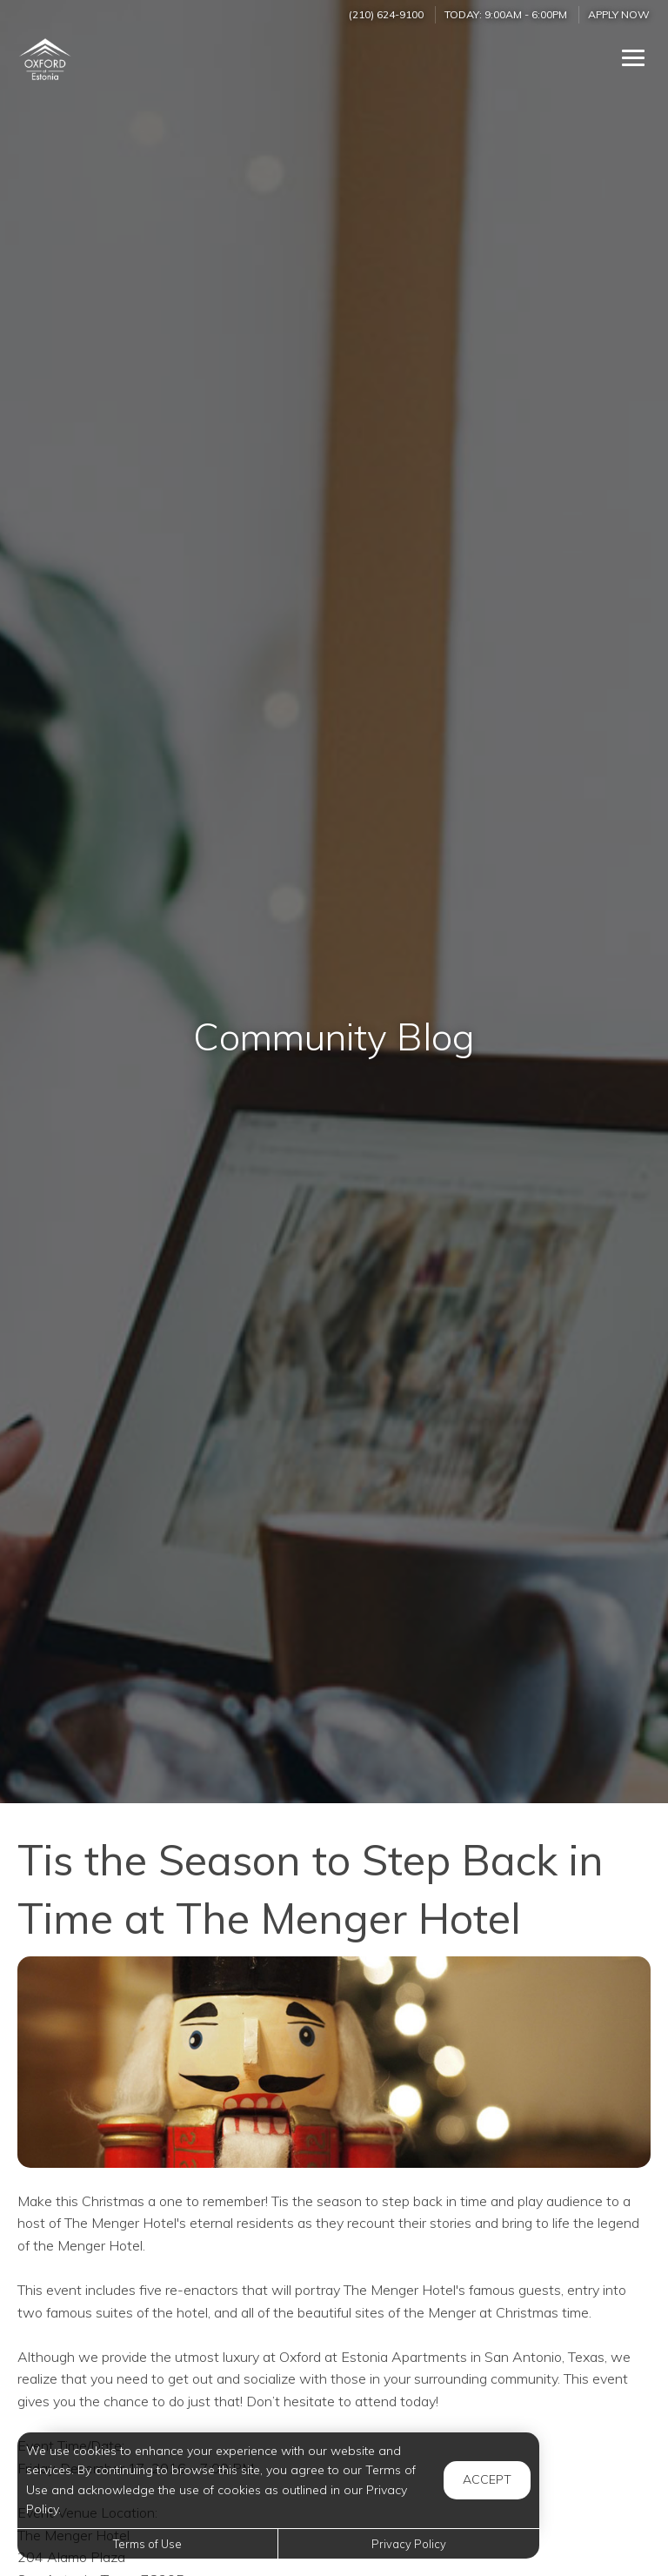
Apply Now (619, 14)
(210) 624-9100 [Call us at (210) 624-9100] (386, 14)
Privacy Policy (408, 2544)
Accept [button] (487, 2479)
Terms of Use (147, 2544)
